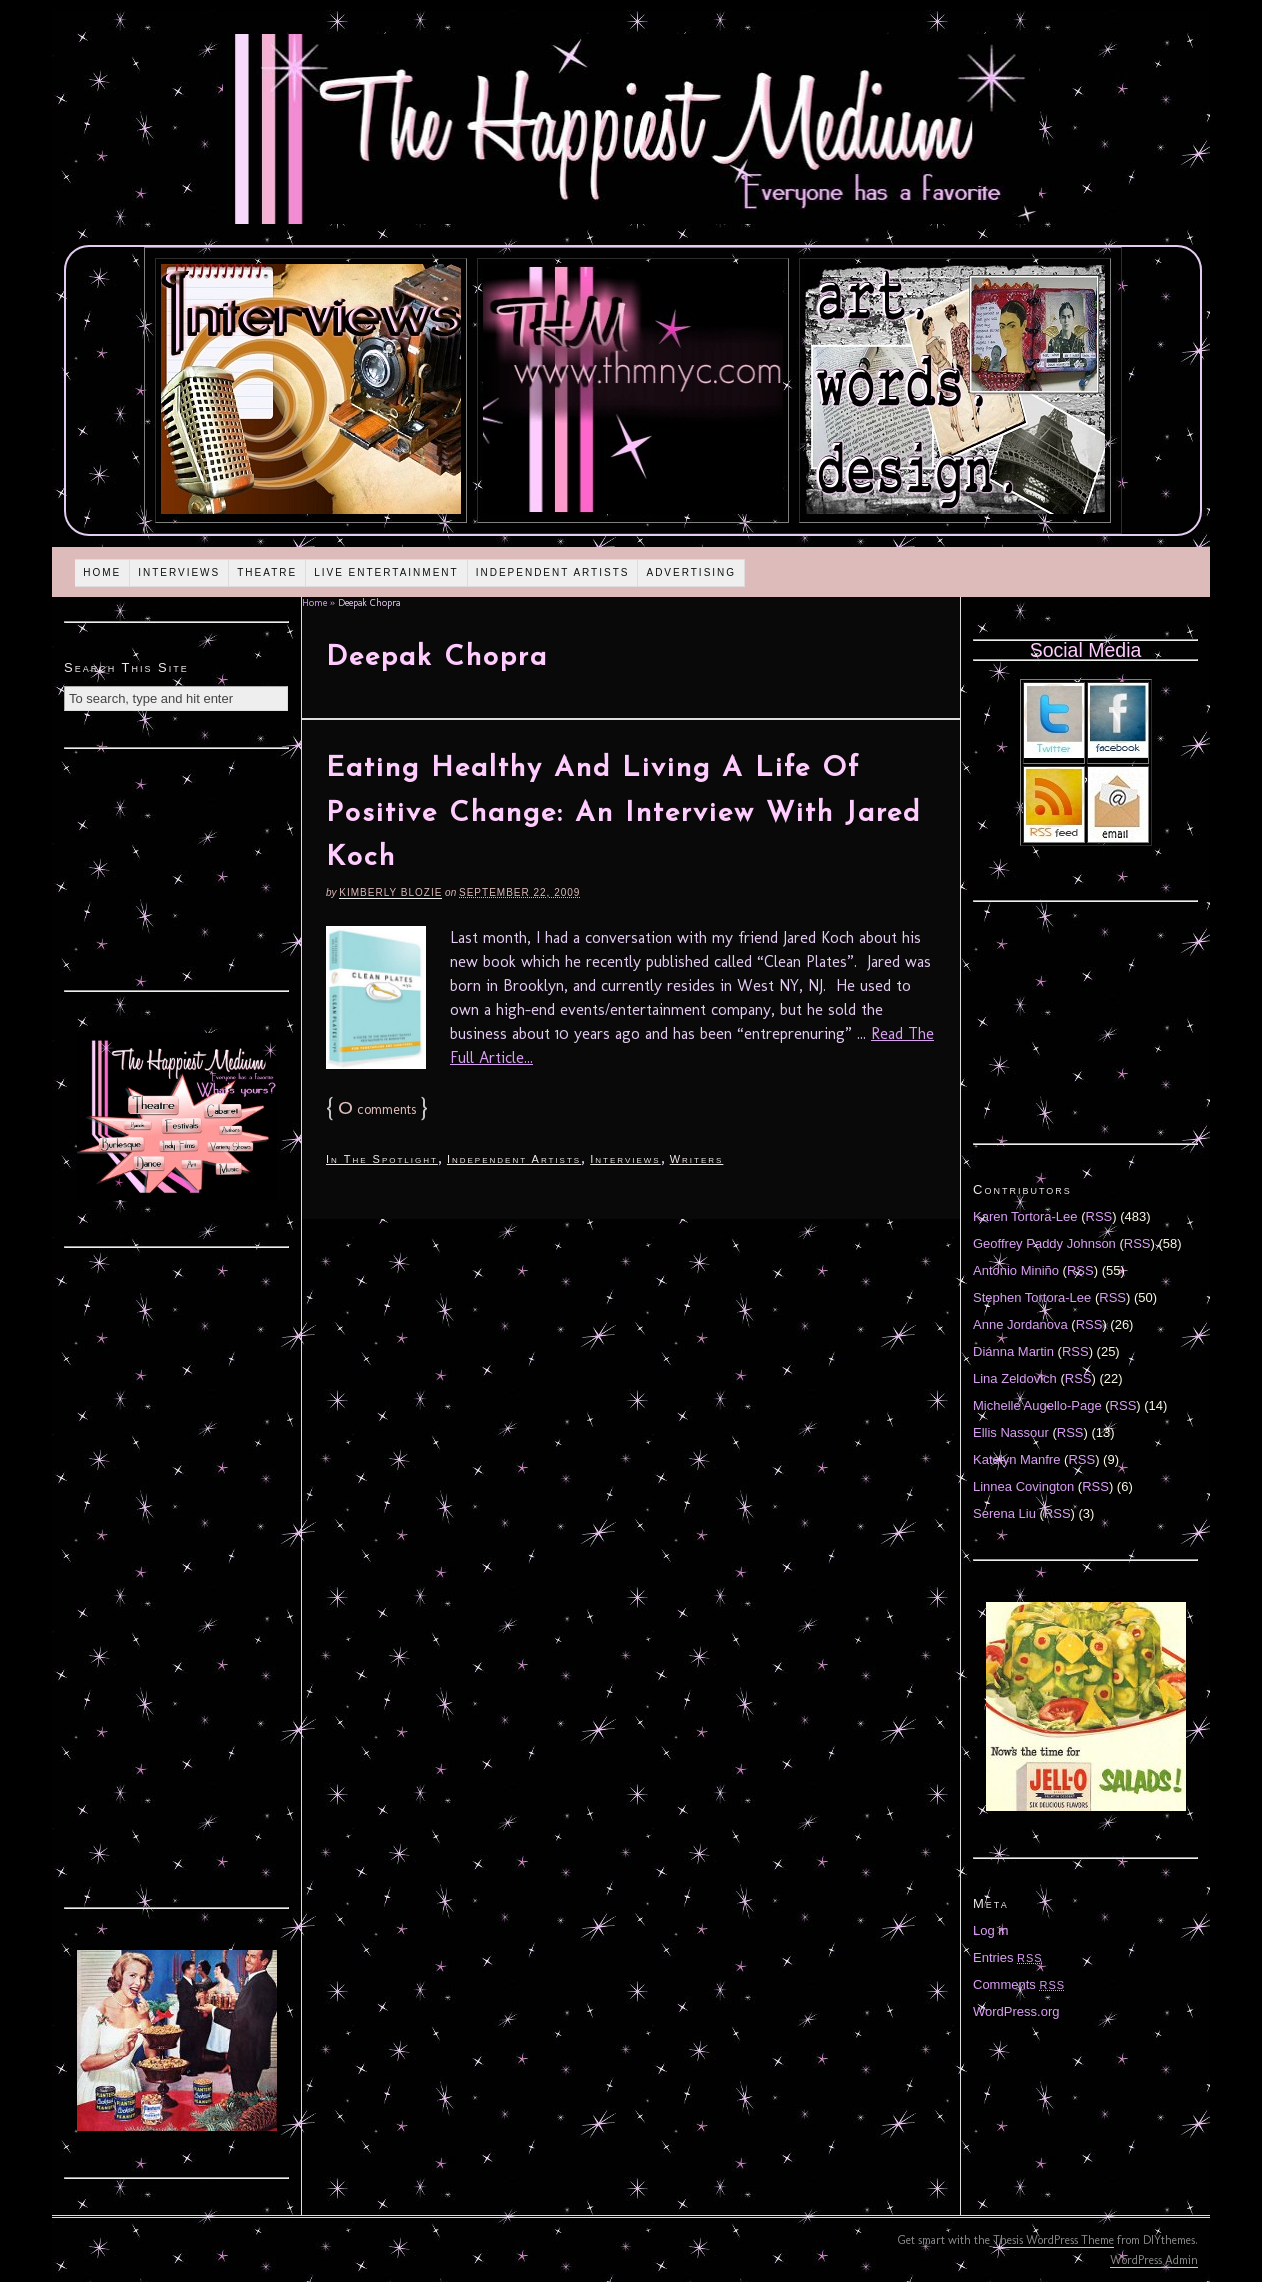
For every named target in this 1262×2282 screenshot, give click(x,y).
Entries (1008, 1957)
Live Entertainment (386, 572)
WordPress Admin (1154, 2260)
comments (377, 1109)
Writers (697, 1159)
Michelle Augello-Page (1037, 1405)
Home (102, 572)
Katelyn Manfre (1016, 1459)
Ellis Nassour (1011, 1432)
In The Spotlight (382, 1159)
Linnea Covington (1023, 1486)
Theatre (267, 572)
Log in (990, 1930)
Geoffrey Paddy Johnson (1044, 1243)
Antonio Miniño (1016, 1270)
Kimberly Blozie (390, 892)
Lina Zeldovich (1015, 1378)
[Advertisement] (177, 867)
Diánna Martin (1013, 1351)
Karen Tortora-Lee (1025, 1216)
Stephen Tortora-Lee (1032, 1297)
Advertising (691, 572)
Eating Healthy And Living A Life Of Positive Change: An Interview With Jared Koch (623, 814)
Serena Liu (1004, 1513)
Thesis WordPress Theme (1053, 2240)
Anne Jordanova (1020, 1324)
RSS (1099, 1216)
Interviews (179, 572)
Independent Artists (553, 572)
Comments (1019, 1984)
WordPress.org (1016, 2011)
